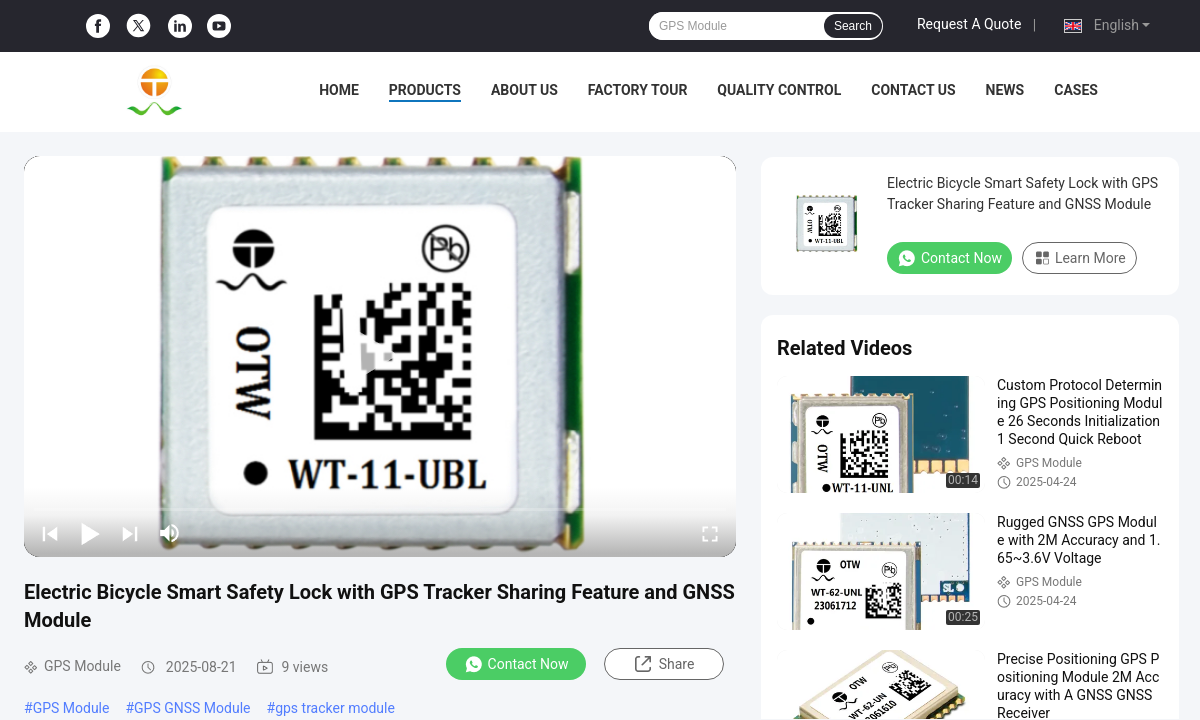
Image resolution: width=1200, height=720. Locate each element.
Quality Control (779, 90)
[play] (380, 356)
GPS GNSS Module (192, 708)
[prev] (50, 533)
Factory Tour (638, 90)
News (1005, 90)
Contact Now (516, 664)
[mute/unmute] (170, 533)
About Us (524, 90)
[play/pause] (90, 533)
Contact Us (913, 90)
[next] (130, 533)
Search (853, 26)
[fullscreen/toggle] (710, 533)
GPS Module (71, 708)
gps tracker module (335, 708)
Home (339, 90)
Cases (1076, 90)
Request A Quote (969, 24)
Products (425, 90)
